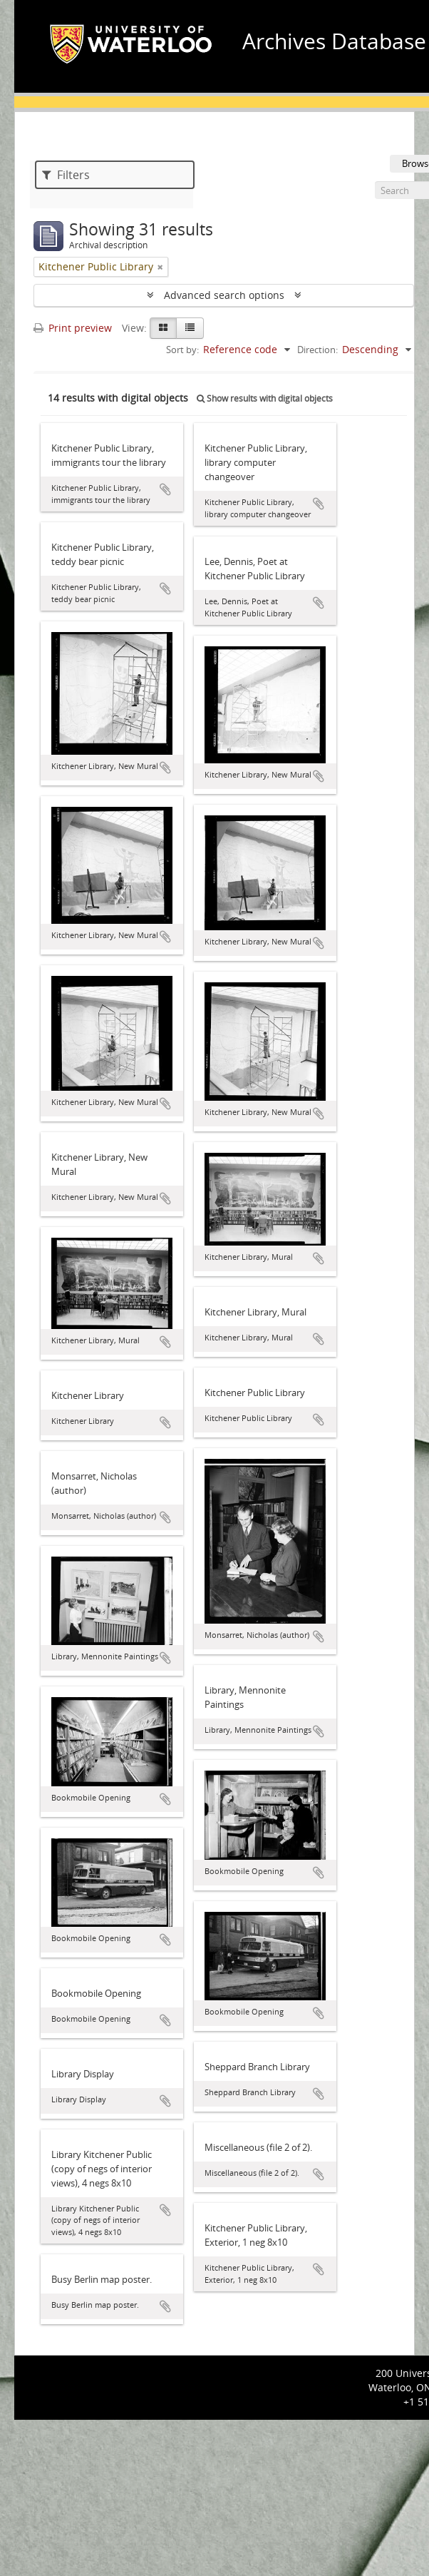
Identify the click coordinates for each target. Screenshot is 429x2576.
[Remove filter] (160, 267)
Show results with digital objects (265, 398)
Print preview (72, 328)
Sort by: (182, 349)
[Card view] (163, 328)
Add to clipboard (165, 489)
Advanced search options (224, 295)
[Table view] (190, 328)
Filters (66, 175)
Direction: (317, 349)
